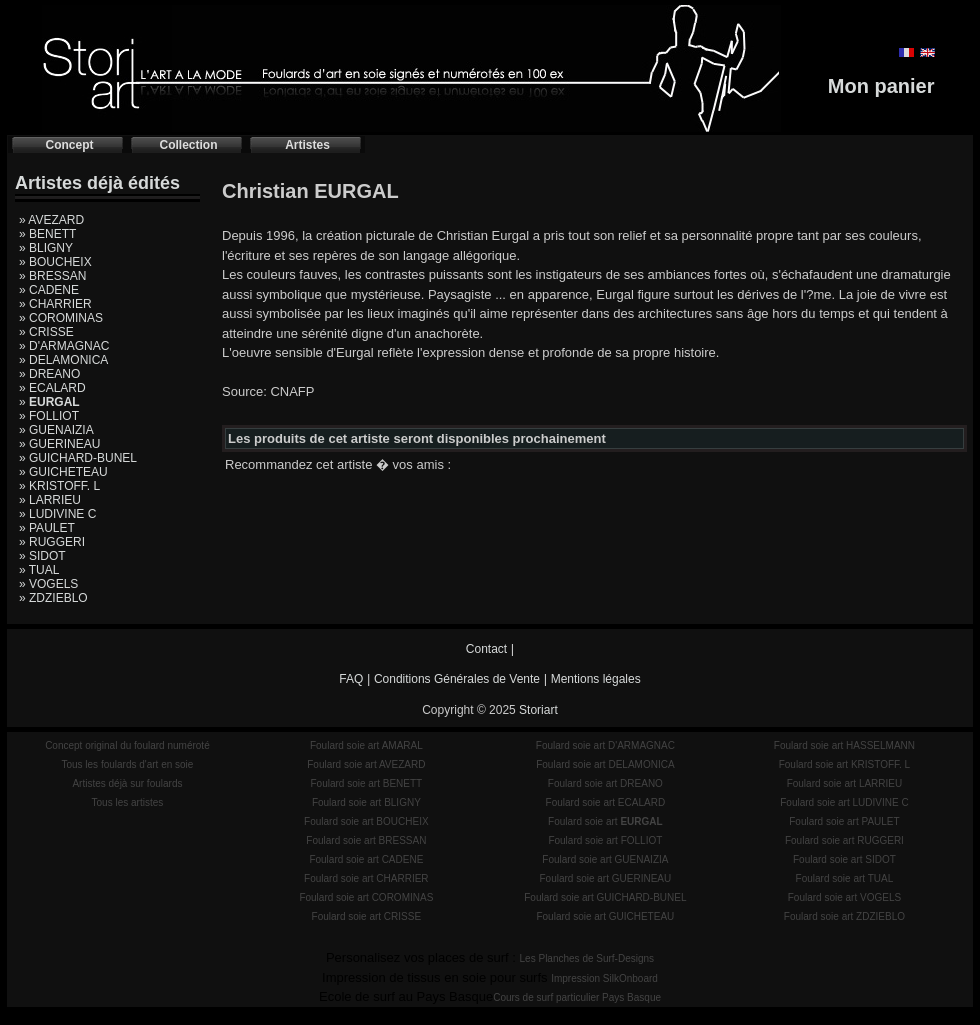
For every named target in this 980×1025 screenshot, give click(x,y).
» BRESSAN (52, 276)
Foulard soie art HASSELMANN (844, 745)
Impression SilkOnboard (604, 978)
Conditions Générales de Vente (457, 679)
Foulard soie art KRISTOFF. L (845, 764)
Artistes (307, 145)
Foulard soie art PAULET (844, 821)
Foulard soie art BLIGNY (366, 802)
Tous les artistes (128, 802)
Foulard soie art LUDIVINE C (844, 802)
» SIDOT (42, 556)
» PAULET (47, 528)
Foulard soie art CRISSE (367, 916)
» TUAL (39, 570)
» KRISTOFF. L (59, 486)
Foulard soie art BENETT (366, 783)
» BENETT (47, 234)
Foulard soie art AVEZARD (366, 764)
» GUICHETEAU (63, 472)
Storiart (538, 710)
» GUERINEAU (59, 444)
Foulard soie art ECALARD (606, 802)
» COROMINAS (61, 318)
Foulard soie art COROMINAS (366, 897)
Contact (486, 649)
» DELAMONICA (63, 360)
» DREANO (49, 374)
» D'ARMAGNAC (64, 346)
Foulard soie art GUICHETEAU (605, 916)
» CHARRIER (55, 304)
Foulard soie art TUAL (845, 878)
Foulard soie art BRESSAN (366, 840)
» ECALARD (52, 388)
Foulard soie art (605, 821)
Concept (70, 145)
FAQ (351, 679)
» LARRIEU (50, 500)
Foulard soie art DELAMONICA (605, 764)
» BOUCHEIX (55, 262)
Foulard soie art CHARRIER (366, 878)
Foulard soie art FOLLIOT (605, 840)
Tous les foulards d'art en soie (127, 764)
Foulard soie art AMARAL (366, 745)
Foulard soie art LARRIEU (845, 783)
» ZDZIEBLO (53, 598)
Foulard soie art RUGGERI (844, 840)
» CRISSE (46, 332)
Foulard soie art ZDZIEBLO (844, 916)
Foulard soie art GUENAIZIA (605, 859)
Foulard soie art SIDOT (844, 859)
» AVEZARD (51, 220)
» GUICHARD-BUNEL (78, 458)
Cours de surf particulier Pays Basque (577, 997)
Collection (188, 145)
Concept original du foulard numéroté (127, 745)
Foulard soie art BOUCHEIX (366, 821)
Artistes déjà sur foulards (127, 783)
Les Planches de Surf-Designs (587, 958)
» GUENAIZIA (56, 430)
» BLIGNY (46, 248)
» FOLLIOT (49, 416)
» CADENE (49, 290)
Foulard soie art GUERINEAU (606, 878)
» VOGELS (48, 584)
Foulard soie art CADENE (366, 859)
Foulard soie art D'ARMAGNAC (605, 745)
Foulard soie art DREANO (605, 783)
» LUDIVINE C (57, 514)
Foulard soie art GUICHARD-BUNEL (605, 897)
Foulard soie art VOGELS (844, 897)
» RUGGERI (52, 542)
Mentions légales (596, 679)
